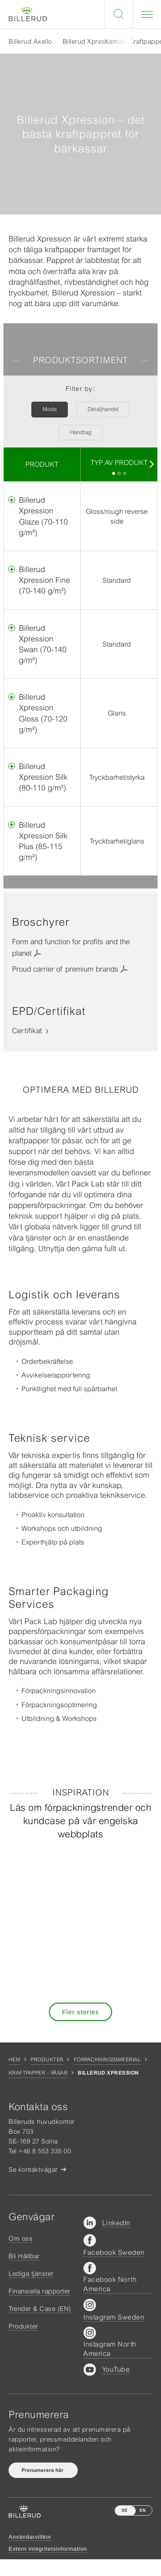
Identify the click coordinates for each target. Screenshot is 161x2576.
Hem (14, 2060)
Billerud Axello (30, 41)
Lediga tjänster (31, 2273)
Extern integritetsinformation (48, 2549)
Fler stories (80, 2011)
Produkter (46, 2060)
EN (143, 2510)
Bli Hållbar (24, 2256)
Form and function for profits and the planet (71, 947)
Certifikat (27, 1030)
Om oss (21, 2238)
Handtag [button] (80, 432)
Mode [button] (50, 409)
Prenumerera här (43, 2470)
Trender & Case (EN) (40, 2308)
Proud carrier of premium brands (65, 969)
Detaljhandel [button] (103, 409)
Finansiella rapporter (39, 2291)
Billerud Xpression (90, 41)
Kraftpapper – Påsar (38, 2073)
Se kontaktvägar (33, 2169)
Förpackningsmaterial (107, 2060)
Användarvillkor (30, 2537)
